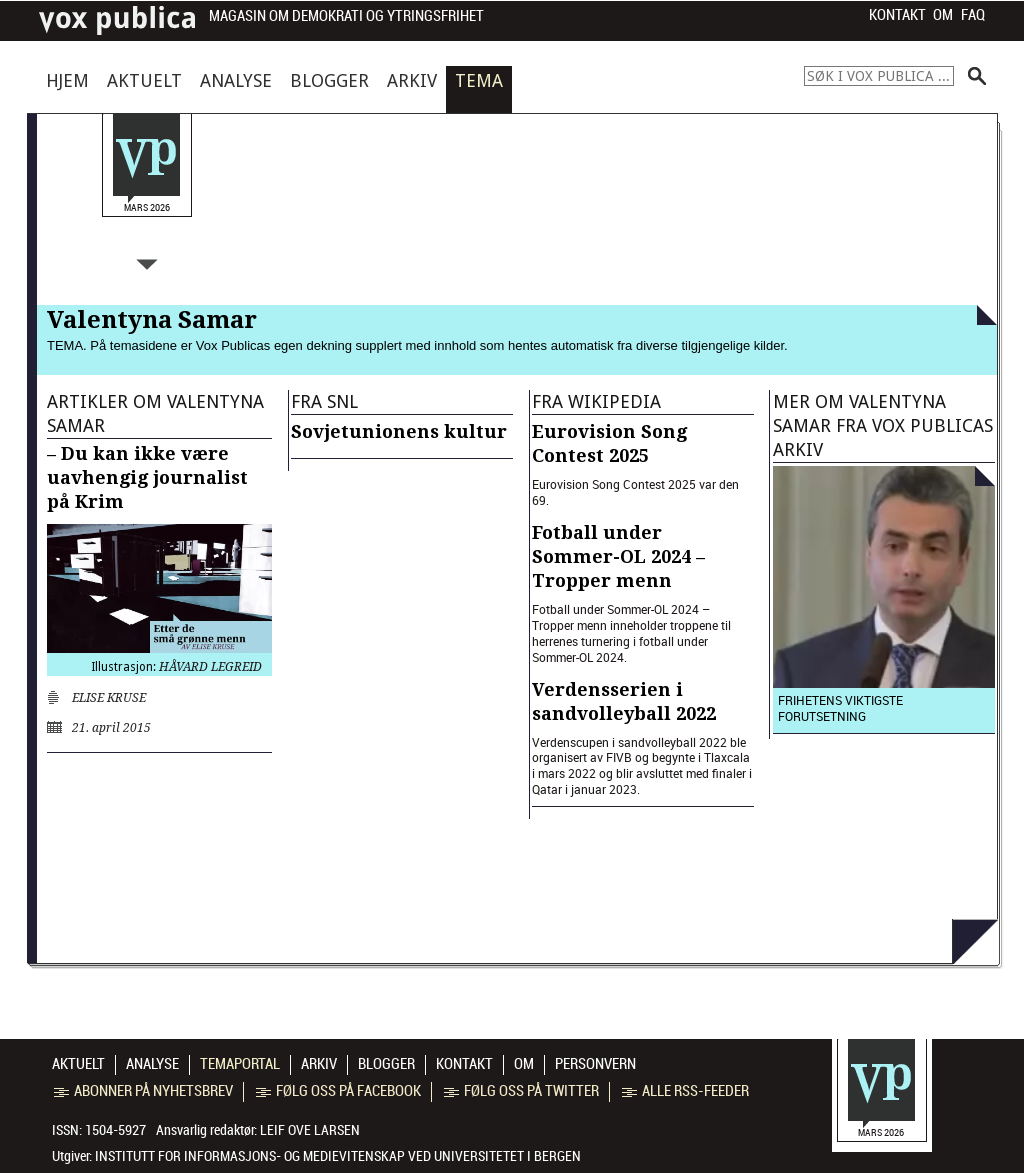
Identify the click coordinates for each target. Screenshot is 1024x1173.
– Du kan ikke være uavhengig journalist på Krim (147, 477)
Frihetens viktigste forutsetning (840, 708)
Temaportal (240, 1064)
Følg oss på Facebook (338, 1091)
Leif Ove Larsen (310, 1130)
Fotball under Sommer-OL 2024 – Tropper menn (618, 556)
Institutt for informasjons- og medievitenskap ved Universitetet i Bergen (338, 1156)
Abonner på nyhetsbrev (143, 1091)
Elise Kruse (109, 698)
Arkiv (412, 80)
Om (943, 15)
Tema (479, 80)
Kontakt (897, 15)
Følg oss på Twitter (521, 1091)
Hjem (67, 80)
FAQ (973, 15)
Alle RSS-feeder (685, 1091)
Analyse (236, 80)
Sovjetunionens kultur (399, 431)
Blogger (329, 80)
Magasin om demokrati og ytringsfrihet (346, 16)
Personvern (595, 1064)
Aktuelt (144, 80)
